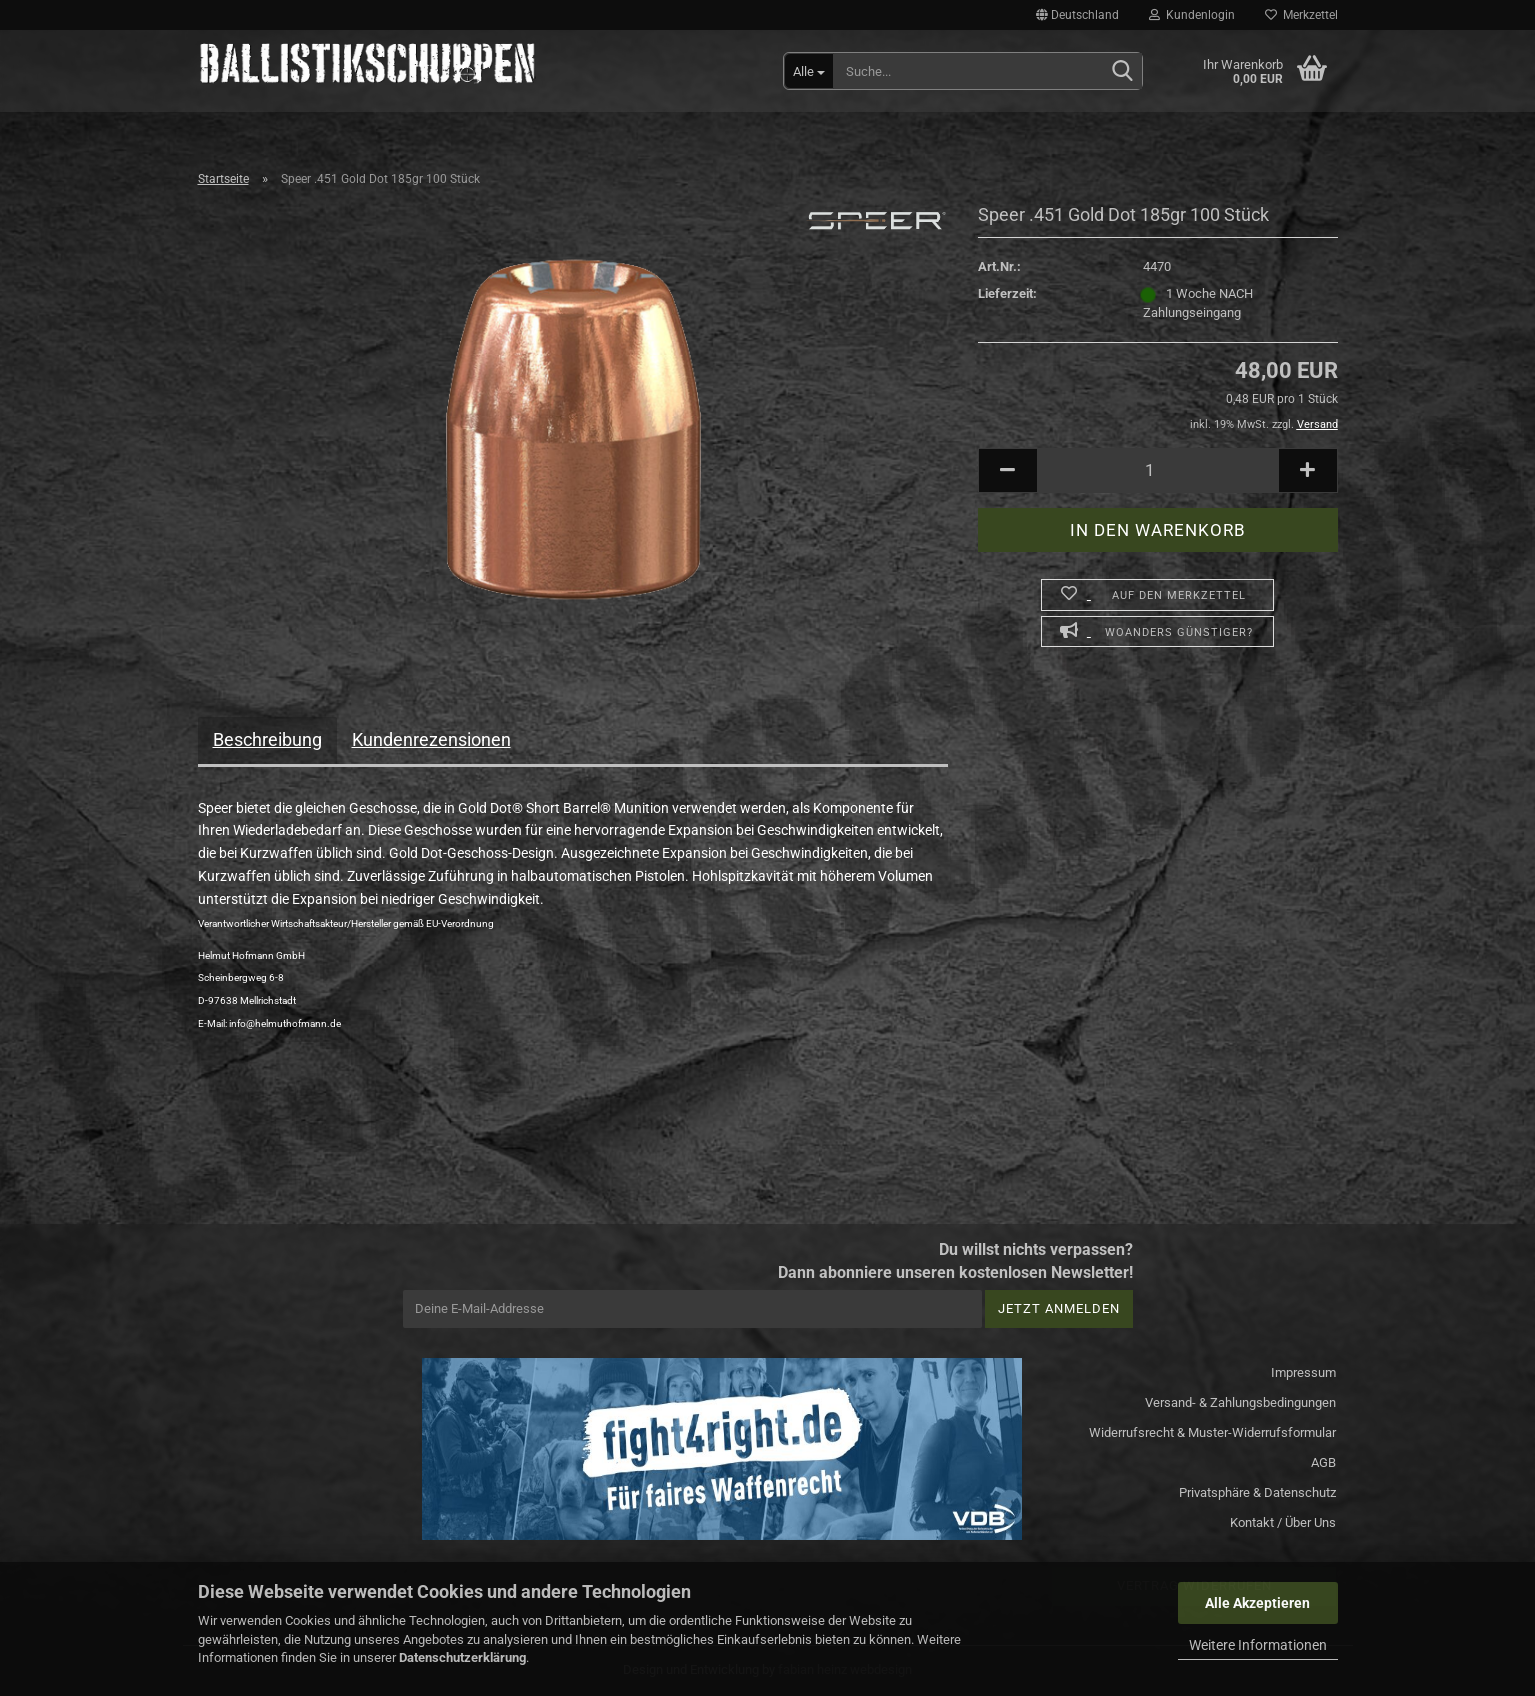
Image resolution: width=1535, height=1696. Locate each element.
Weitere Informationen (1258, 1645)
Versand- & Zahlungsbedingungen (1240, 1402)
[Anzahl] (1158, 470)
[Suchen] (1123, 72)
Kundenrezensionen (431, 739)
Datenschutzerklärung (462, 1657)
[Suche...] (809, 71)
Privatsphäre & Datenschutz (1257, 1492)
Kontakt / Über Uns (1283, 1522)
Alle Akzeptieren (1257, 1603)
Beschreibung (267, 739)
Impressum (1303, 1372)
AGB (1323, 1462)
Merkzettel (1301, 15)
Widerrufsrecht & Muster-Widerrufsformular (1212, 1432)
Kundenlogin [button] (1192, 15)
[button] (1077, 15)
